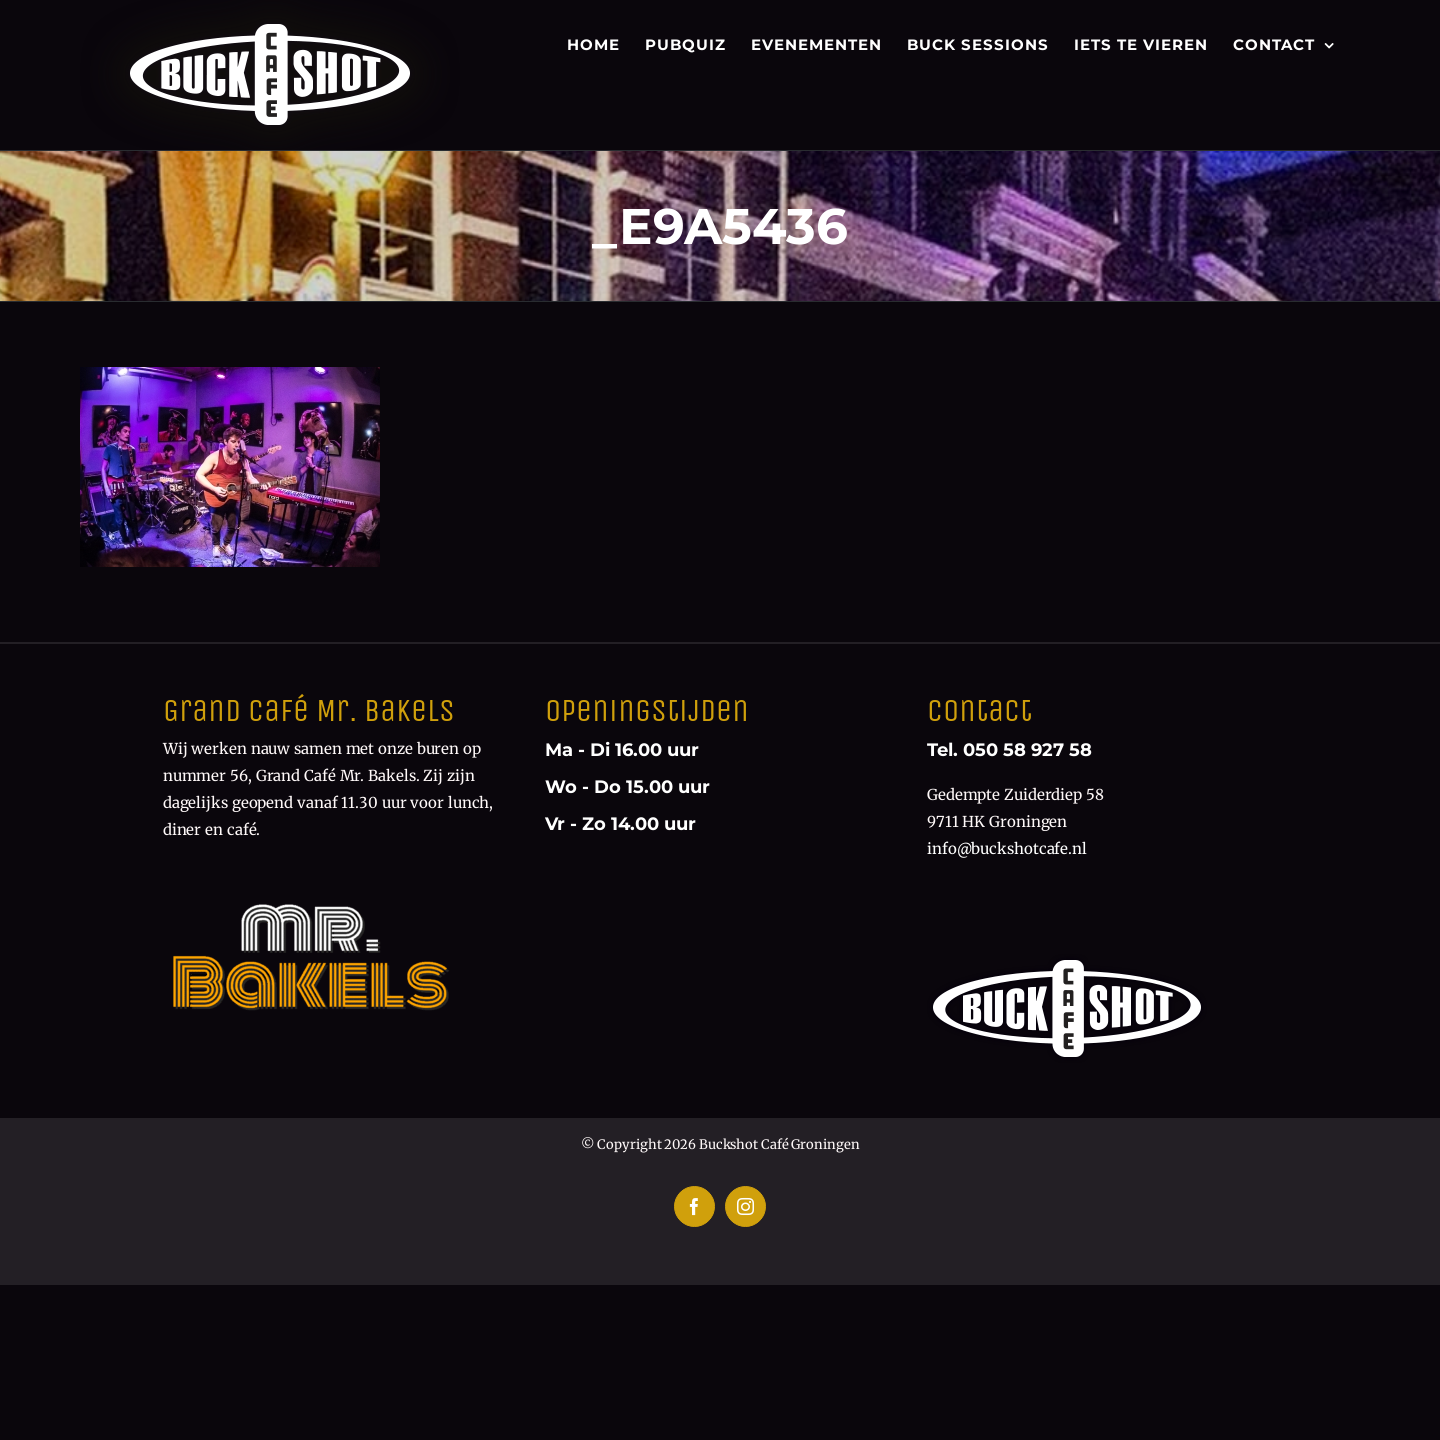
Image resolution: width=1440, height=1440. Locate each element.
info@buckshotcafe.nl (1007, 848)
